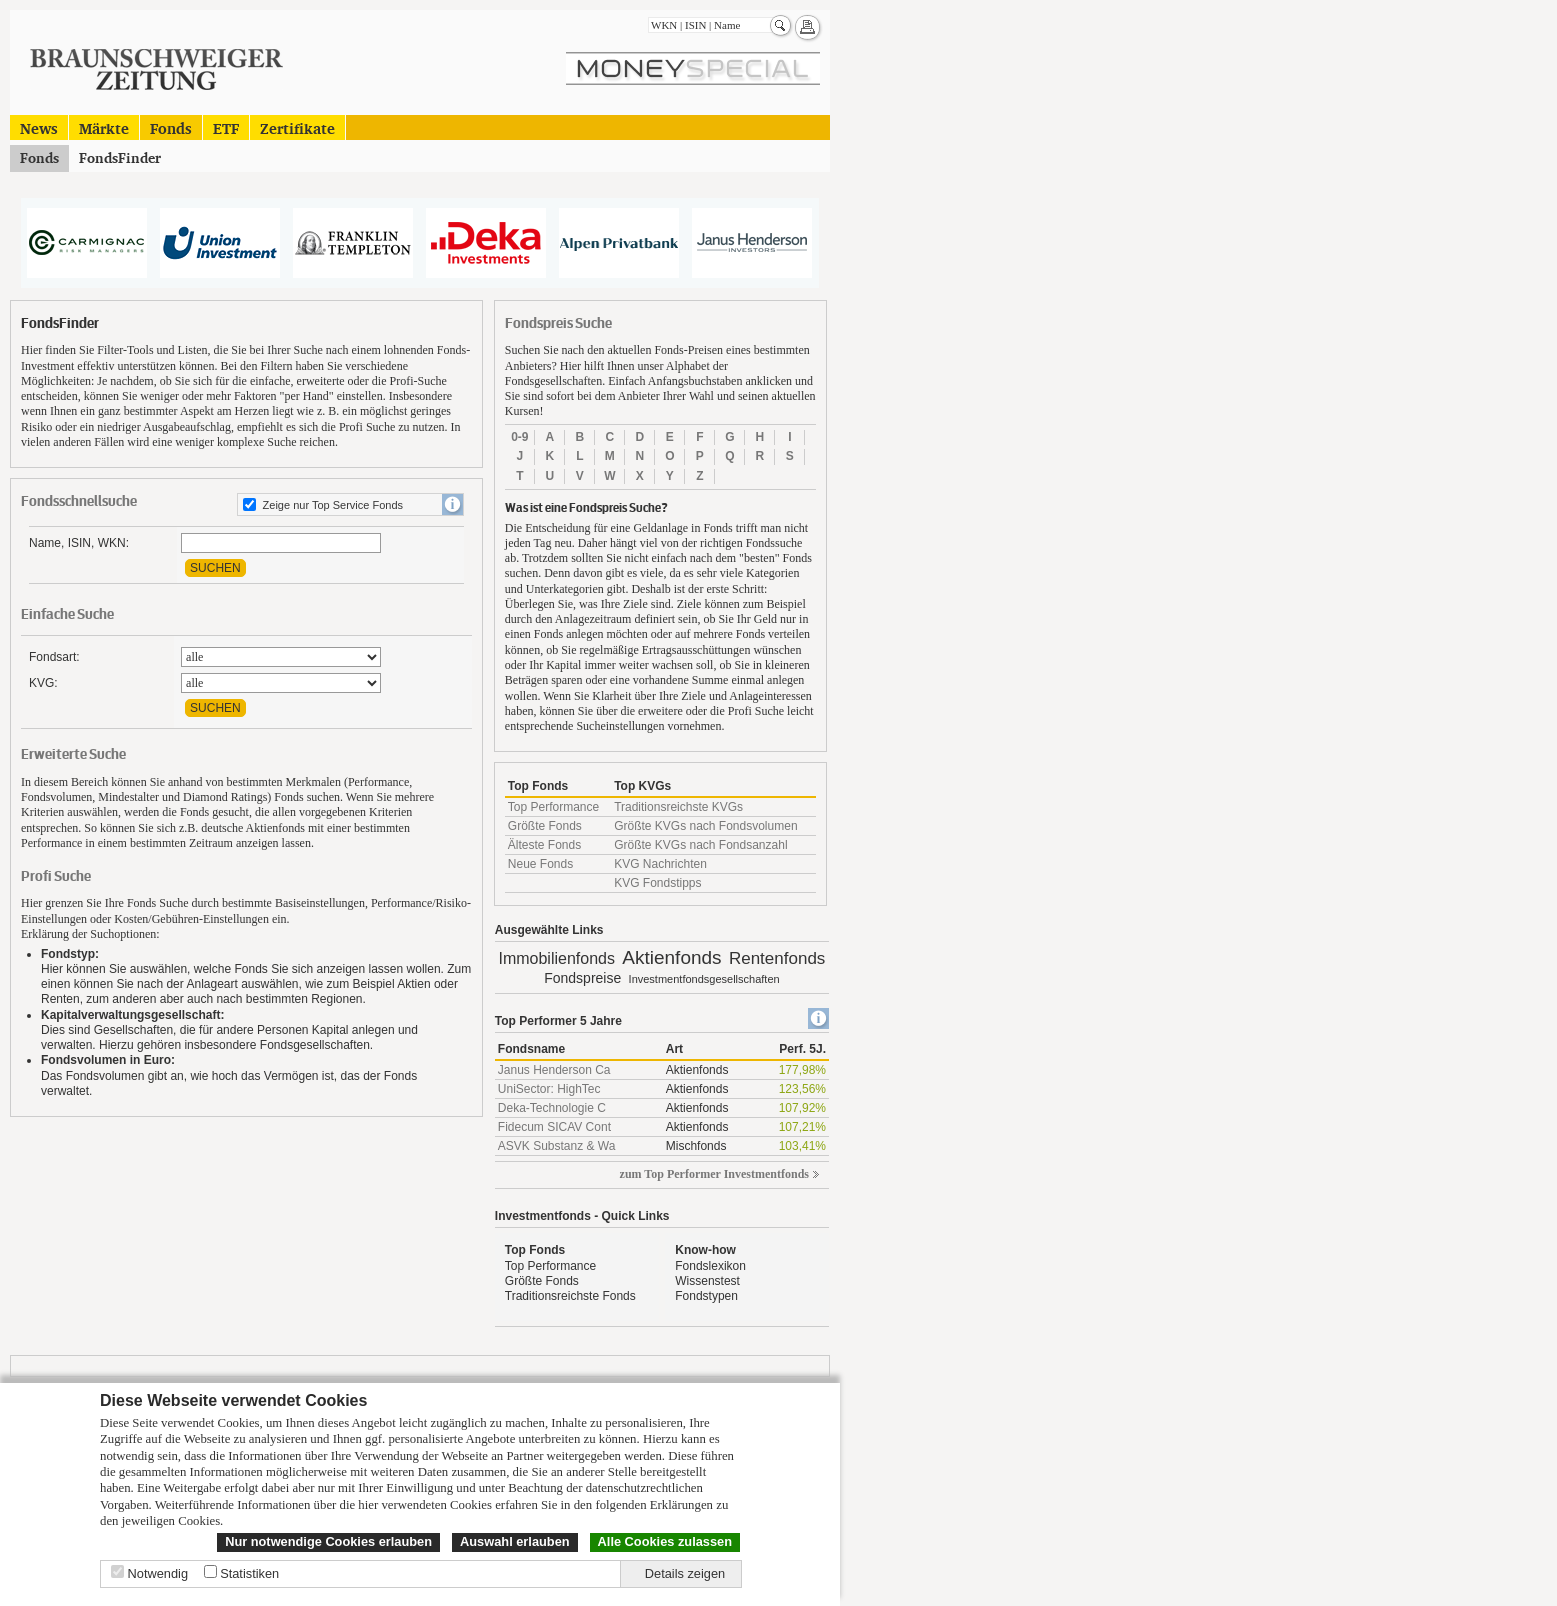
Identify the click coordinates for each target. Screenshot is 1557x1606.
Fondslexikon (710, 1266)
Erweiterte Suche (73, 754)
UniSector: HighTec (549, 1089)
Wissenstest (707, 1281)
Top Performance (553, 807)
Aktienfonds (671, 957)
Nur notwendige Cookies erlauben (328, 1541)
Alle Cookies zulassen (665, 1541)
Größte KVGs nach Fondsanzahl (700, 845)
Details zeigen (685, 1573)
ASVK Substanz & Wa (557, 1146)
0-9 (519, 437)
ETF (226, 127)
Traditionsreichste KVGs (678, 807)
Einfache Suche (67, 614)
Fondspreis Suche (558, 323)
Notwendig (158, 1573)
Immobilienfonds (556, 958)
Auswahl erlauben (515, 1541)
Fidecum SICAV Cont (554, 1127)
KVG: (43, 683)
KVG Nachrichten (660, 864)
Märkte (104, 127)
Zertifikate (297, 127)
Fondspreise (582, 978)
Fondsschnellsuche (79, 501)
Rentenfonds (777, 958)
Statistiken (249, 1573)
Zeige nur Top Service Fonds (333, 505)
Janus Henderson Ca (554, 1070)
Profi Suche (56, 876)
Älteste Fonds (544, 845)
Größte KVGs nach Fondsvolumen (705, 826)
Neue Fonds (540, 864)
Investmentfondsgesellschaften (704, 979)
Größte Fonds (545, 826)
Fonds (171, 127)
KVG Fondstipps (657, 883)
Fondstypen (706, 1296)
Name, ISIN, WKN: (79, 543)
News (39, 127)
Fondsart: (54, 657)
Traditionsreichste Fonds (570, 1296)
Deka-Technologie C (552, 1108)
